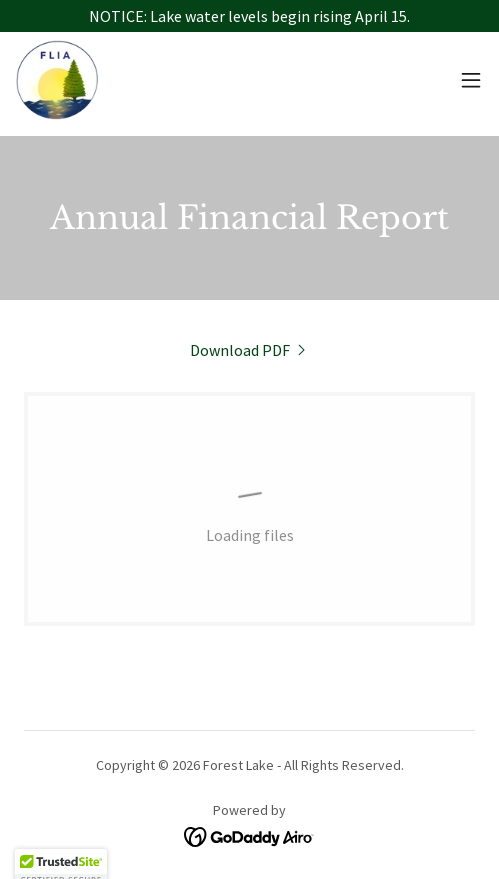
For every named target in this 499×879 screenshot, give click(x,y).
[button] (471, 80)
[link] (57, 80)
